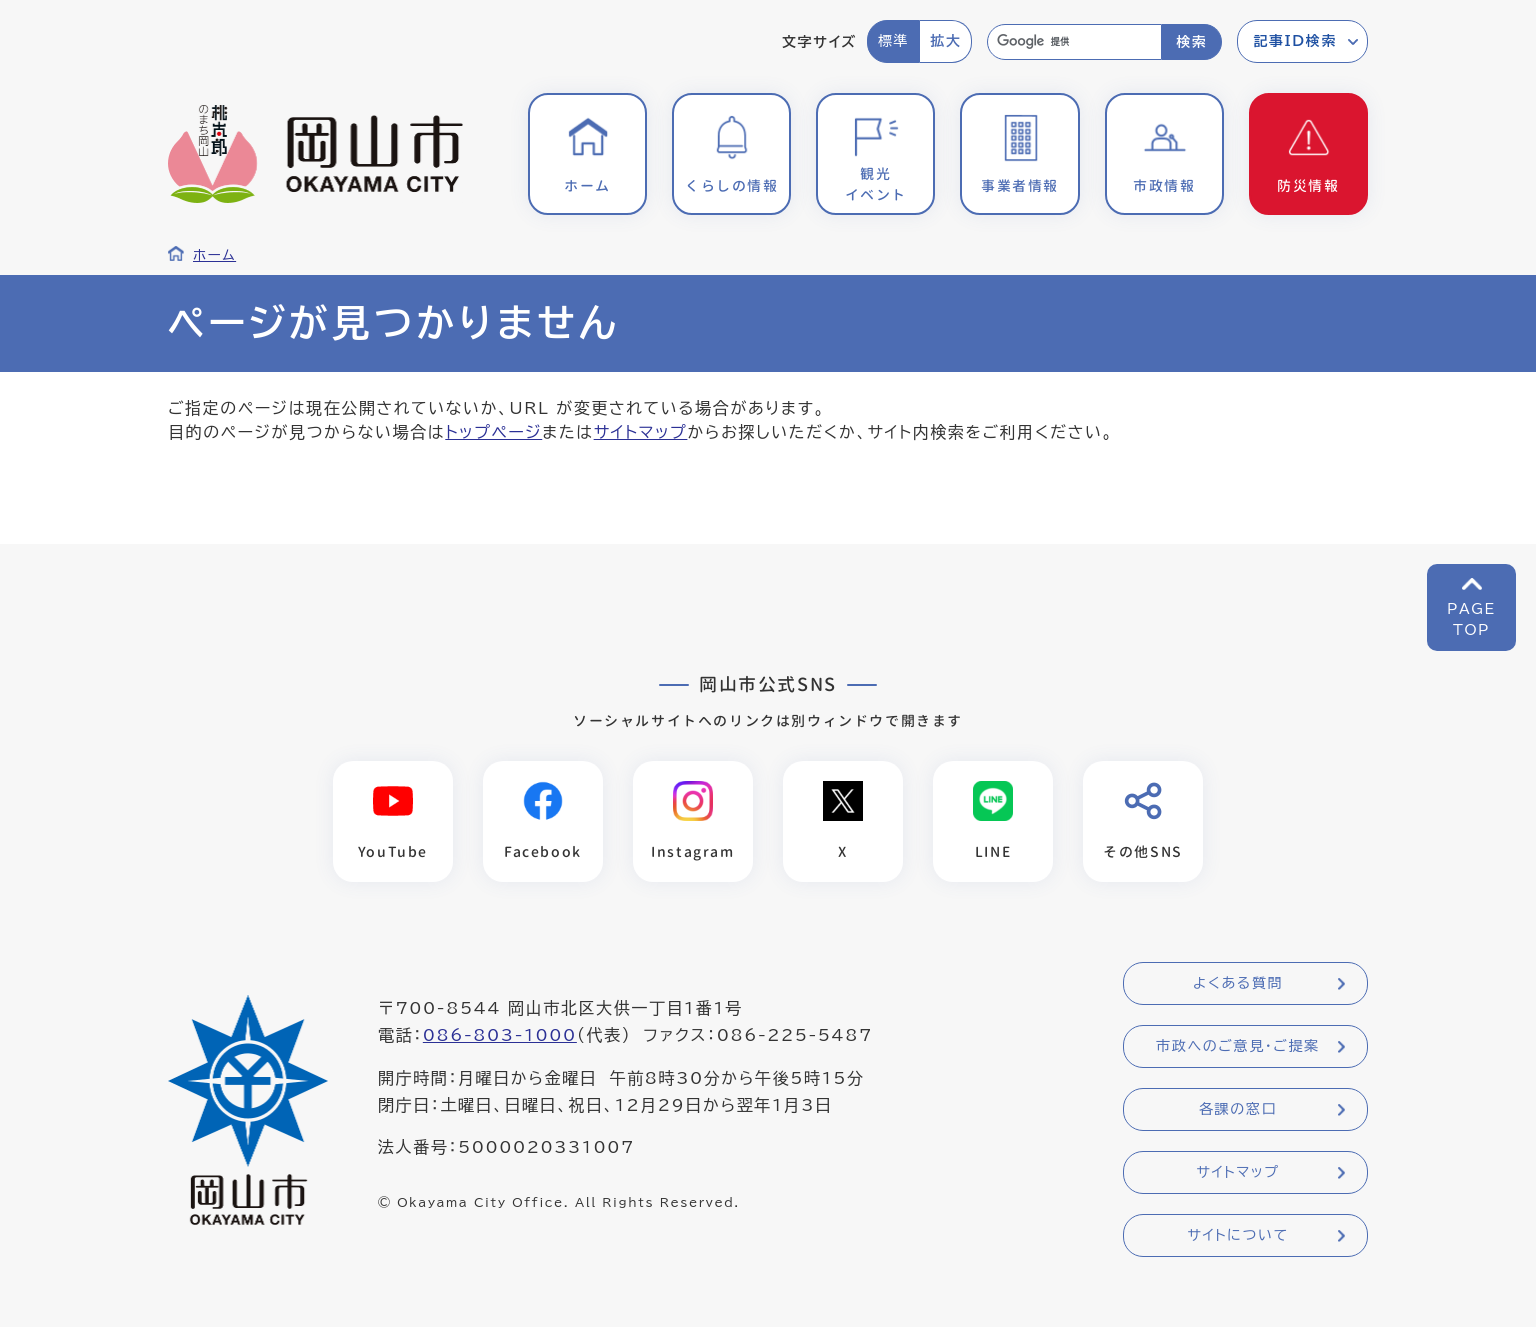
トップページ (493, 432)
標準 (893, 41)
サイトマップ (641, 432)
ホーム (214, 255)
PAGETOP (1471, 619)
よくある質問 (1238, 983)
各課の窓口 (1238, 1109)
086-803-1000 (500, 1035)
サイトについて (1237, 1235)
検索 (1191, 42)
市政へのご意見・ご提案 (1238, 1046)
